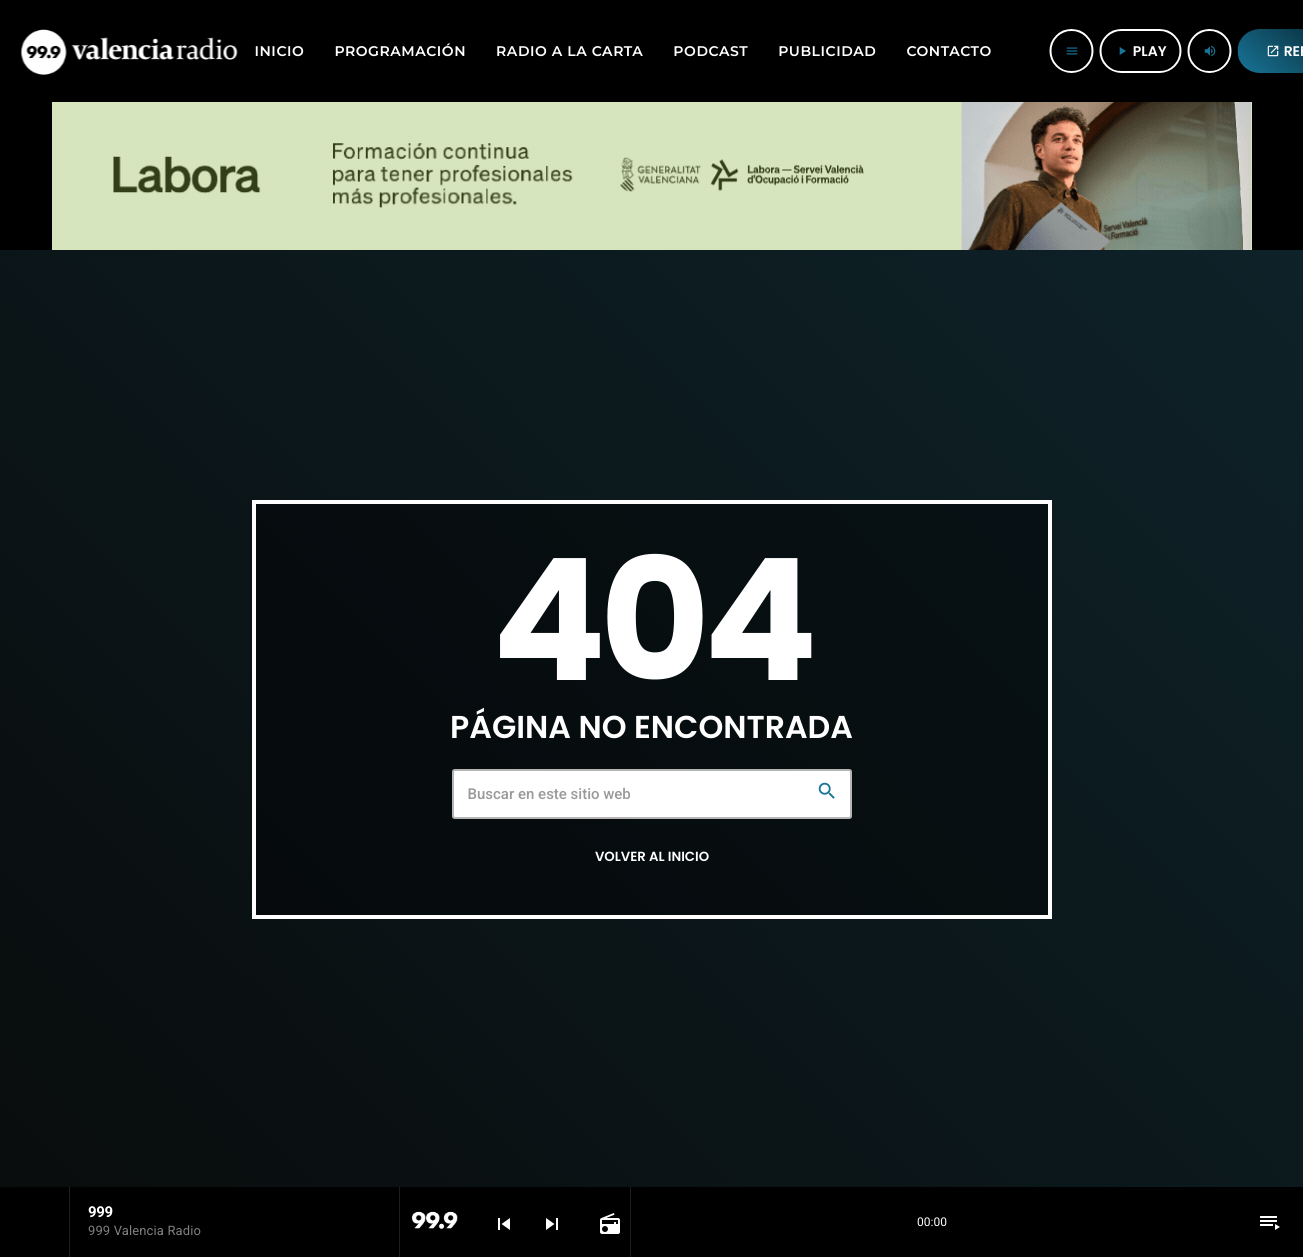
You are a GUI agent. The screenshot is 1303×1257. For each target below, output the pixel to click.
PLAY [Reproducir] (1141, 51)
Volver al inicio (652, 856)
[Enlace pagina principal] (128, 51)
